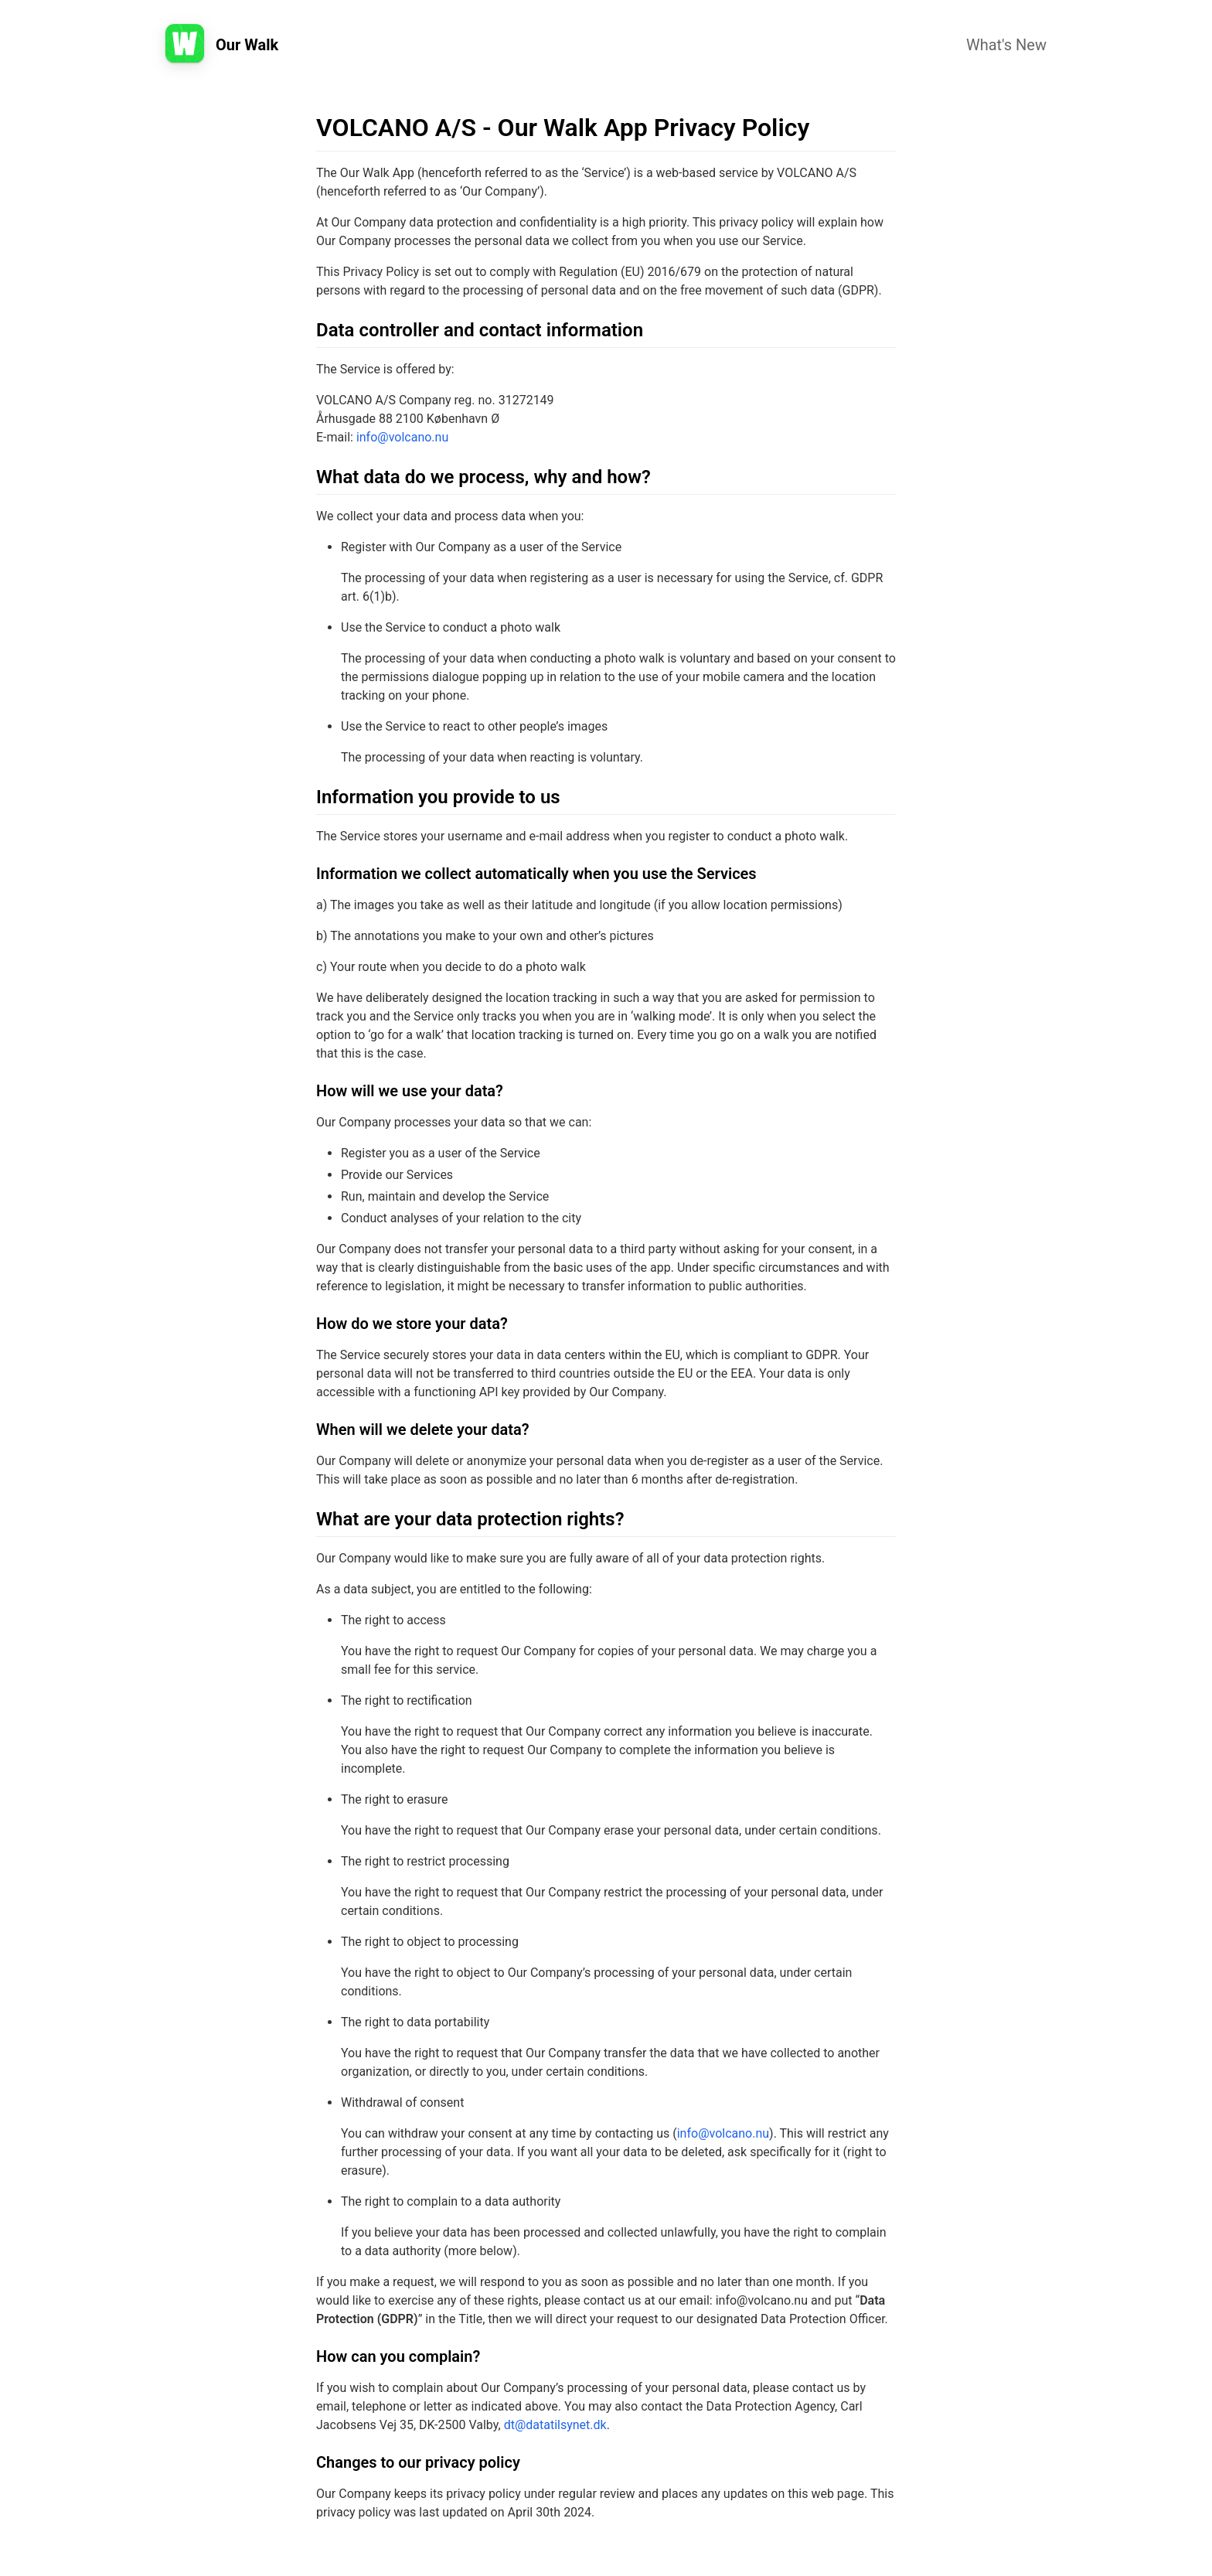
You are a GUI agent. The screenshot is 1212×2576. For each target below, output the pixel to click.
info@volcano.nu (402, 437)
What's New (1006, 45)
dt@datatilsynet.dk (555, 2425)
